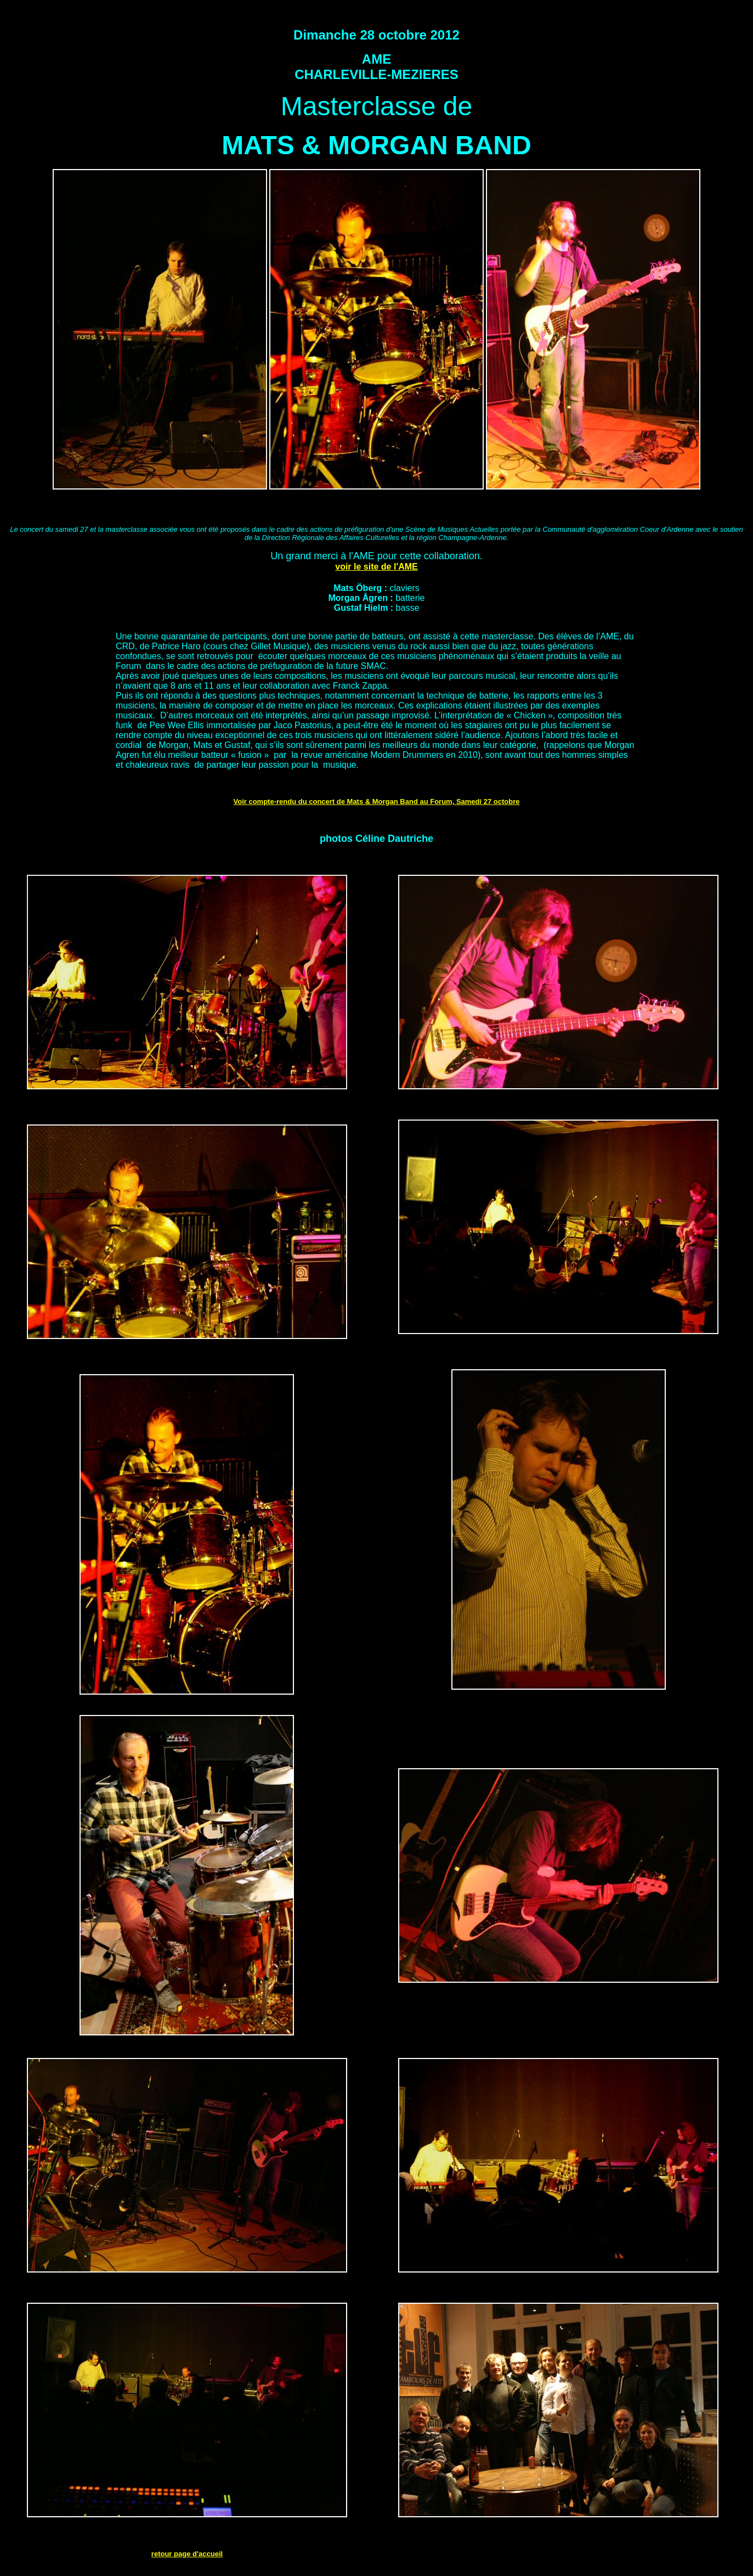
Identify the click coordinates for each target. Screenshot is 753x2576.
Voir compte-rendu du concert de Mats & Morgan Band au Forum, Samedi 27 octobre (377, 801)
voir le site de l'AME (376, 566)
